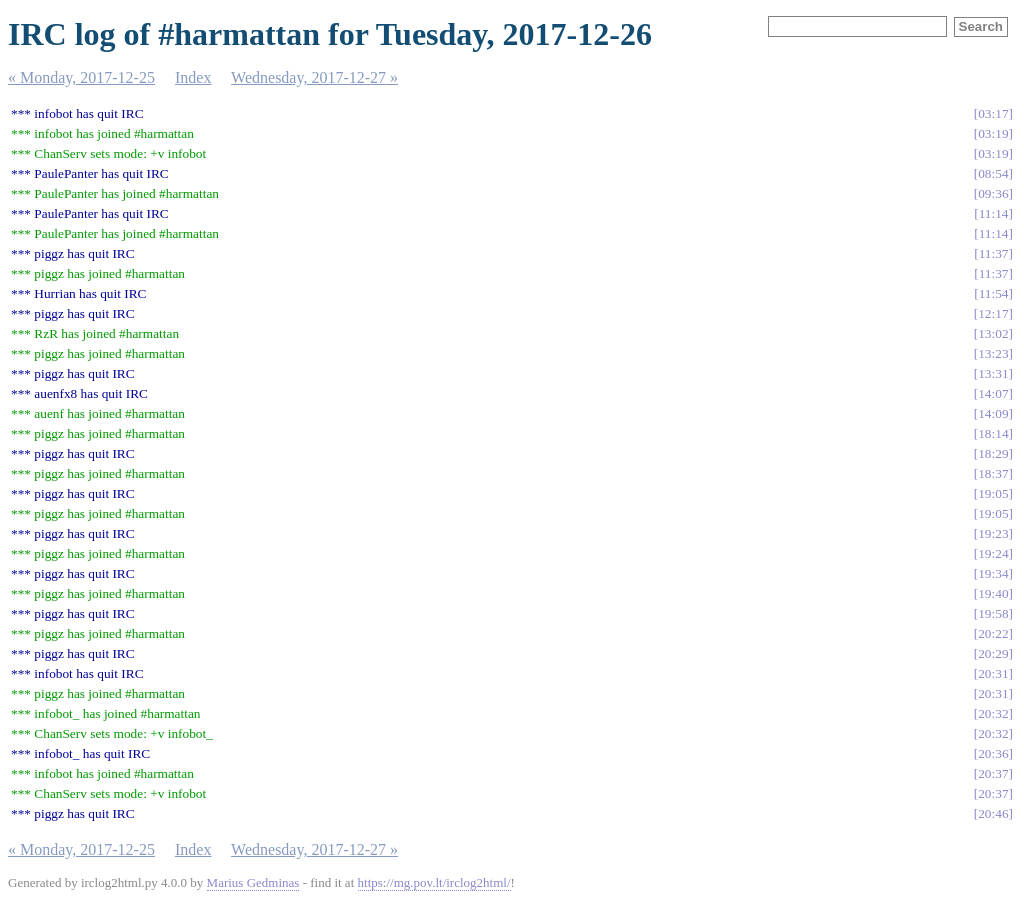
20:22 (993, 633)
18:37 (993, 473)
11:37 (994, 253)
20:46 (993, 813)
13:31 (993, 373)
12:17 (993, 313)
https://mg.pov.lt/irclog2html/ (434, 882)
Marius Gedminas (253, 882)
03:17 (993, 113)
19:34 (993, 573)
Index (193, 77)
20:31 (993, 673)
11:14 (994, 213)
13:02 (993, 333)
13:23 (993, 353)
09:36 (993, 193)
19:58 (993, 613)
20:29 (993, 653)
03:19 (993, 133)
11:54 (994, 293)
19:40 (993, 593)
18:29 (993, 453)
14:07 (993, 393)
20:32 (993, 713)
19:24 (993, 553)
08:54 (993, 173)
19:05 (993, 493)
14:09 (993, 413)
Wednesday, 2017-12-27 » (314, 77)
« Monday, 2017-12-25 (81, 77)
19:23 (993, 533)
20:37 (993, 773)
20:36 (993, 753)
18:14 (993, 433)
